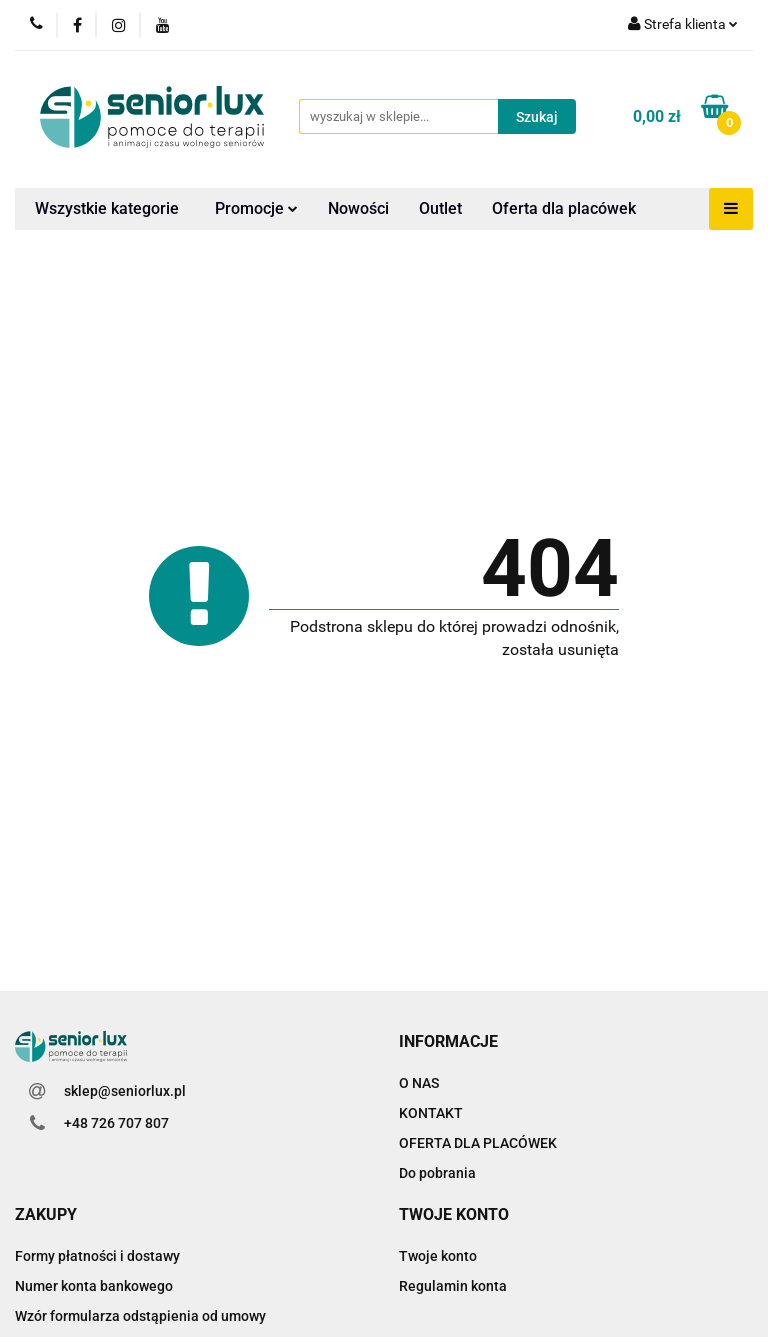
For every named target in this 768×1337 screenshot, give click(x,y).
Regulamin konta (453, 1286)
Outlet (440, 208)
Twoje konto (438, 1256)
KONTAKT (431, 1113)
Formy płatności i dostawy (97, 1256)
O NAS (419, 1083)
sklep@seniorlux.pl (125, 1091)
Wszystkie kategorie (107, 208)
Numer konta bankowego (94, 1286)
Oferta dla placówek (564, 208)
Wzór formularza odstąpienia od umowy (140, 1316)
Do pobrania (437, 1173)
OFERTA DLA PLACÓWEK (478, 1143)
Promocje (256, 208)
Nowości (358, 208)
